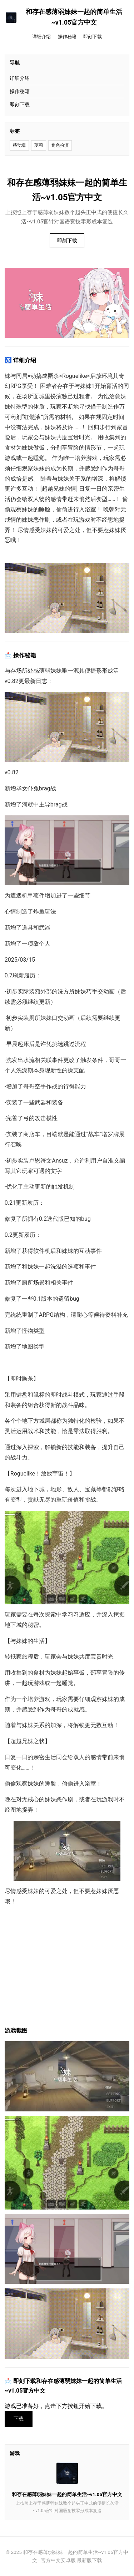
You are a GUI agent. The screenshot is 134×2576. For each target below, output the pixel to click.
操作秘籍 (67, 36)
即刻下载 (92, 36)
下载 (19, 2419)
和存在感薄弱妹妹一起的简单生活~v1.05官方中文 (64, 17)
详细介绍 (41, 36)
